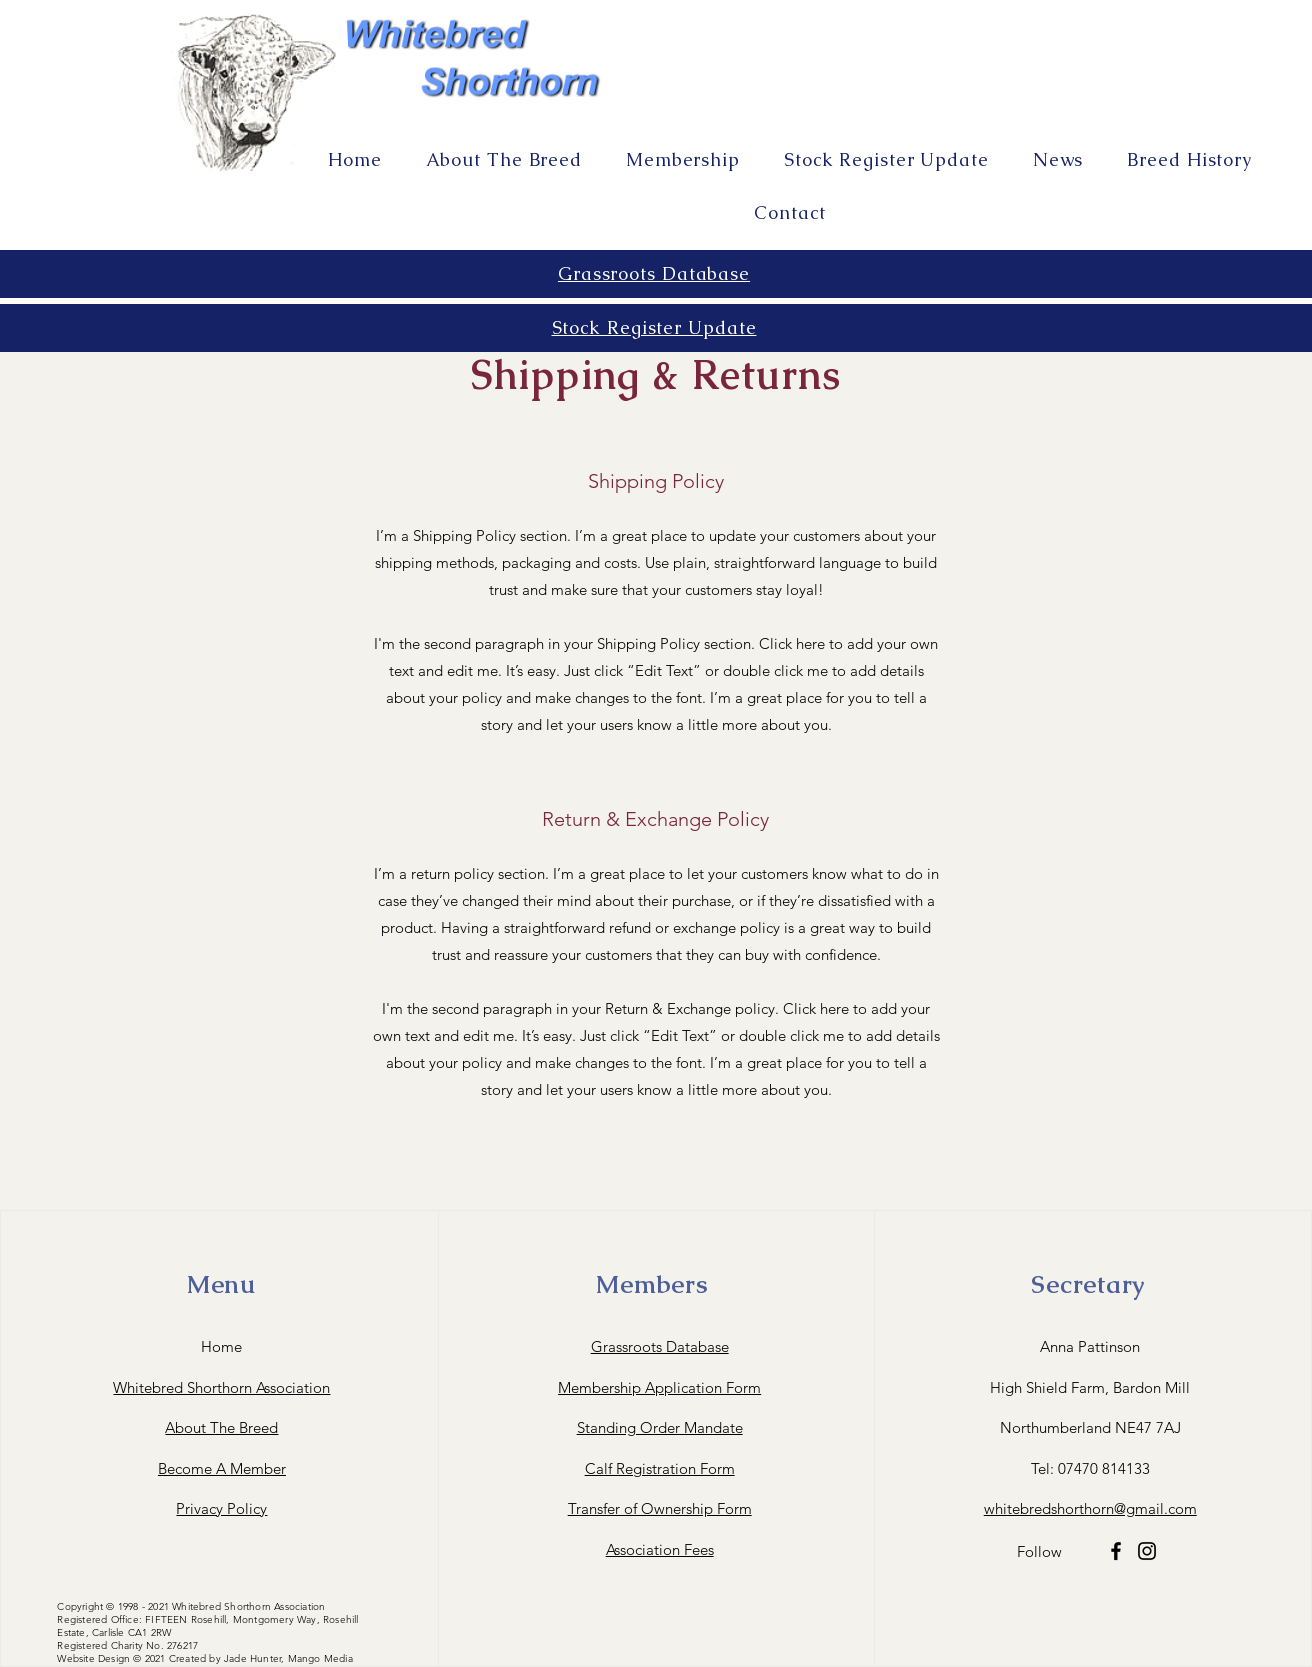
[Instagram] (1147, 1551)
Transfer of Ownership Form (660, 1508)
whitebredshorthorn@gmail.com (1090, 1508)
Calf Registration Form (660, 1468)
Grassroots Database (660, 1346)
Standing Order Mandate (660, 1427)
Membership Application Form (659, 1387)
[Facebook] (1116, 1551)
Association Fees (660, 1549)
